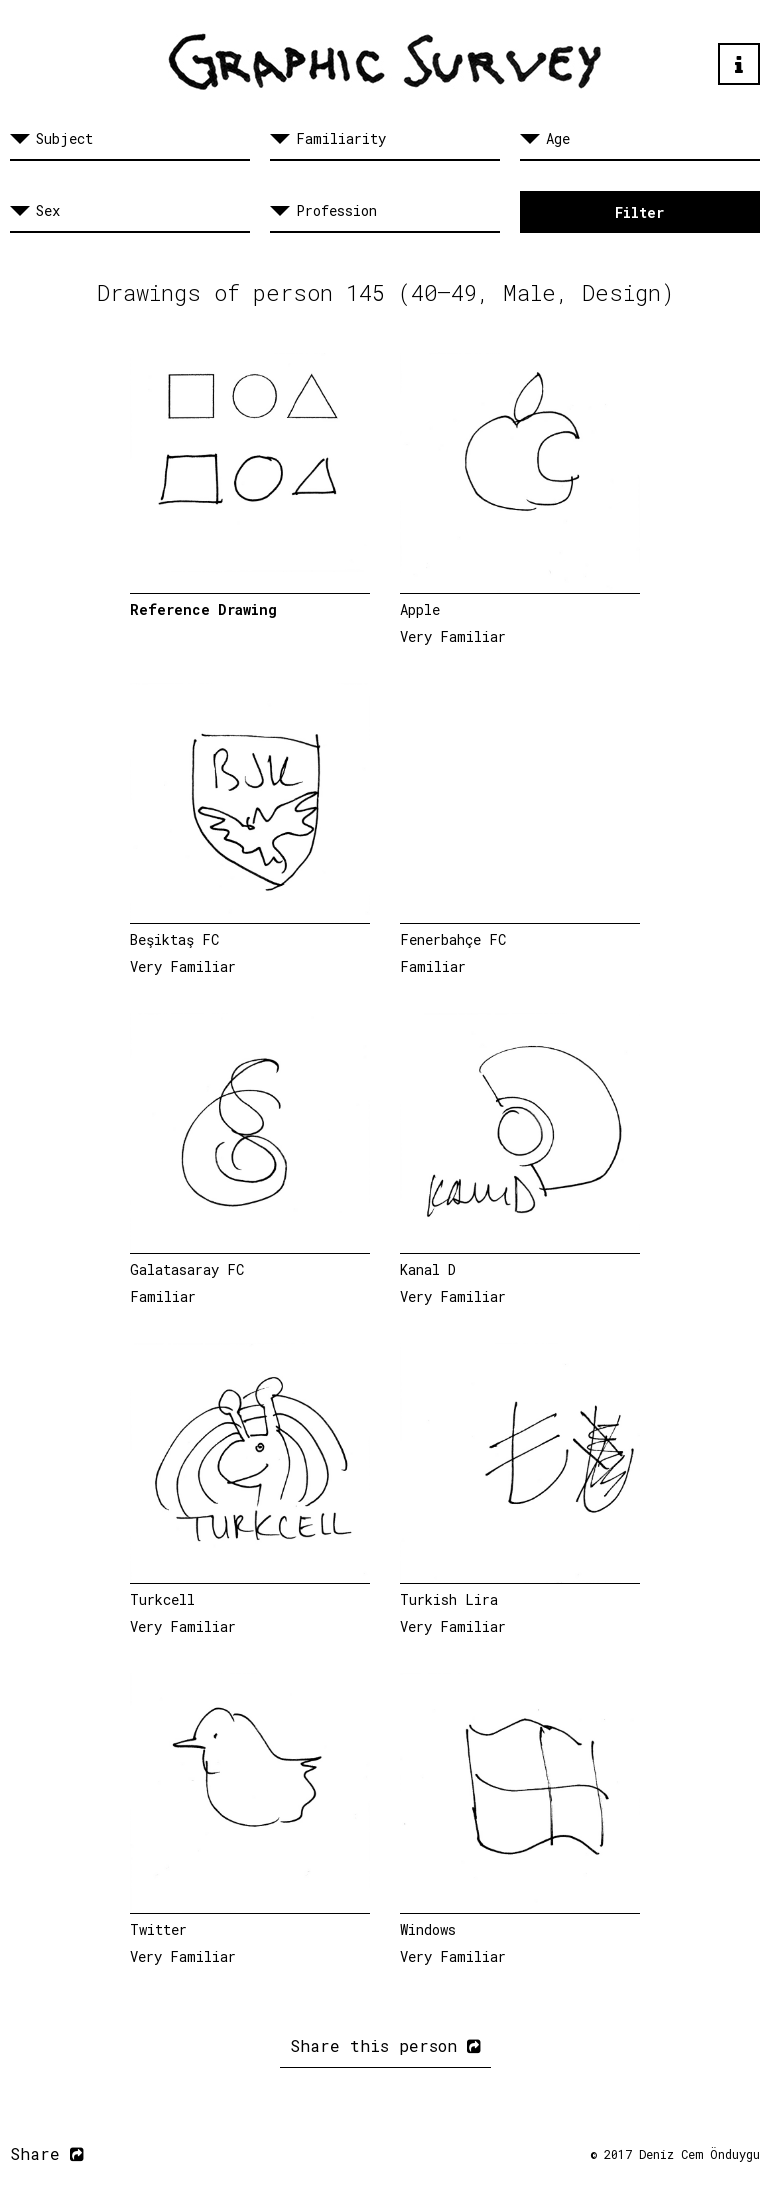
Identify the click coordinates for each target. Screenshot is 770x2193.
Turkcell (162, 1599)
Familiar (433, 966)
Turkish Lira (449, 1599)
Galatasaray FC (187, 1269)
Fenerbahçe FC (453, 939)
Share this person (385, 2045)
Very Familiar (453, 636)
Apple (420, 609)
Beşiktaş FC (174, 939)
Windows (428, 1929)
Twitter (158, 1929)
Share (47, 2153)
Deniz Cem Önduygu (699, 2154)
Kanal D (428, 1269)
